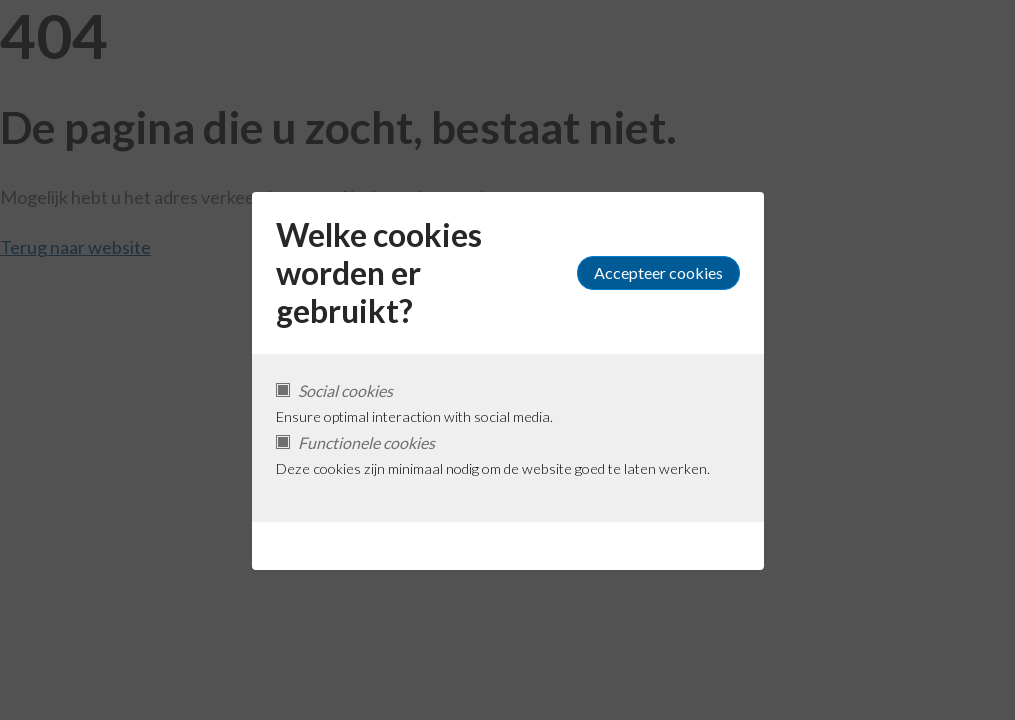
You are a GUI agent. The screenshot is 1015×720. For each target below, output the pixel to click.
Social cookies (345, 390)
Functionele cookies (366, 442)
